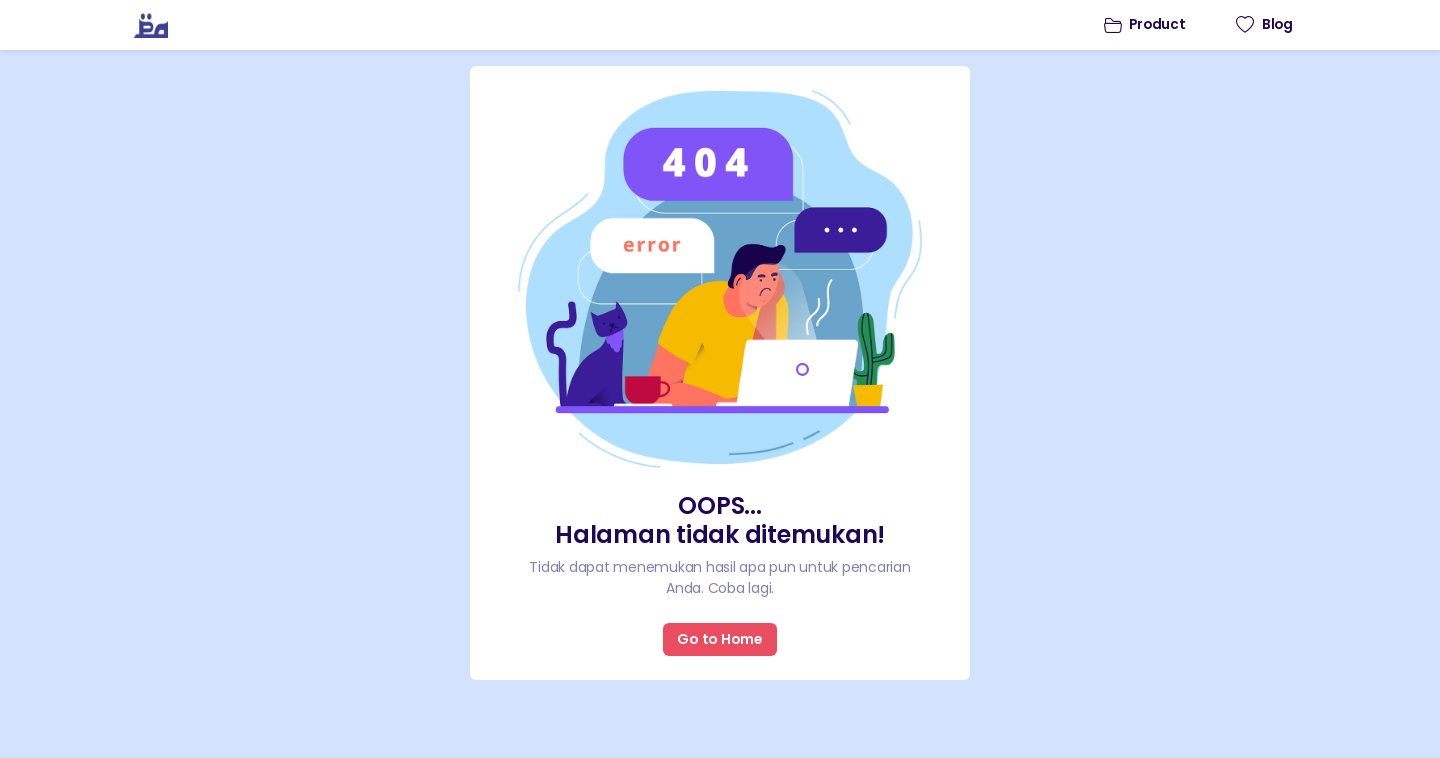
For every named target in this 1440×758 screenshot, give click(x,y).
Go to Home (720, 639)
